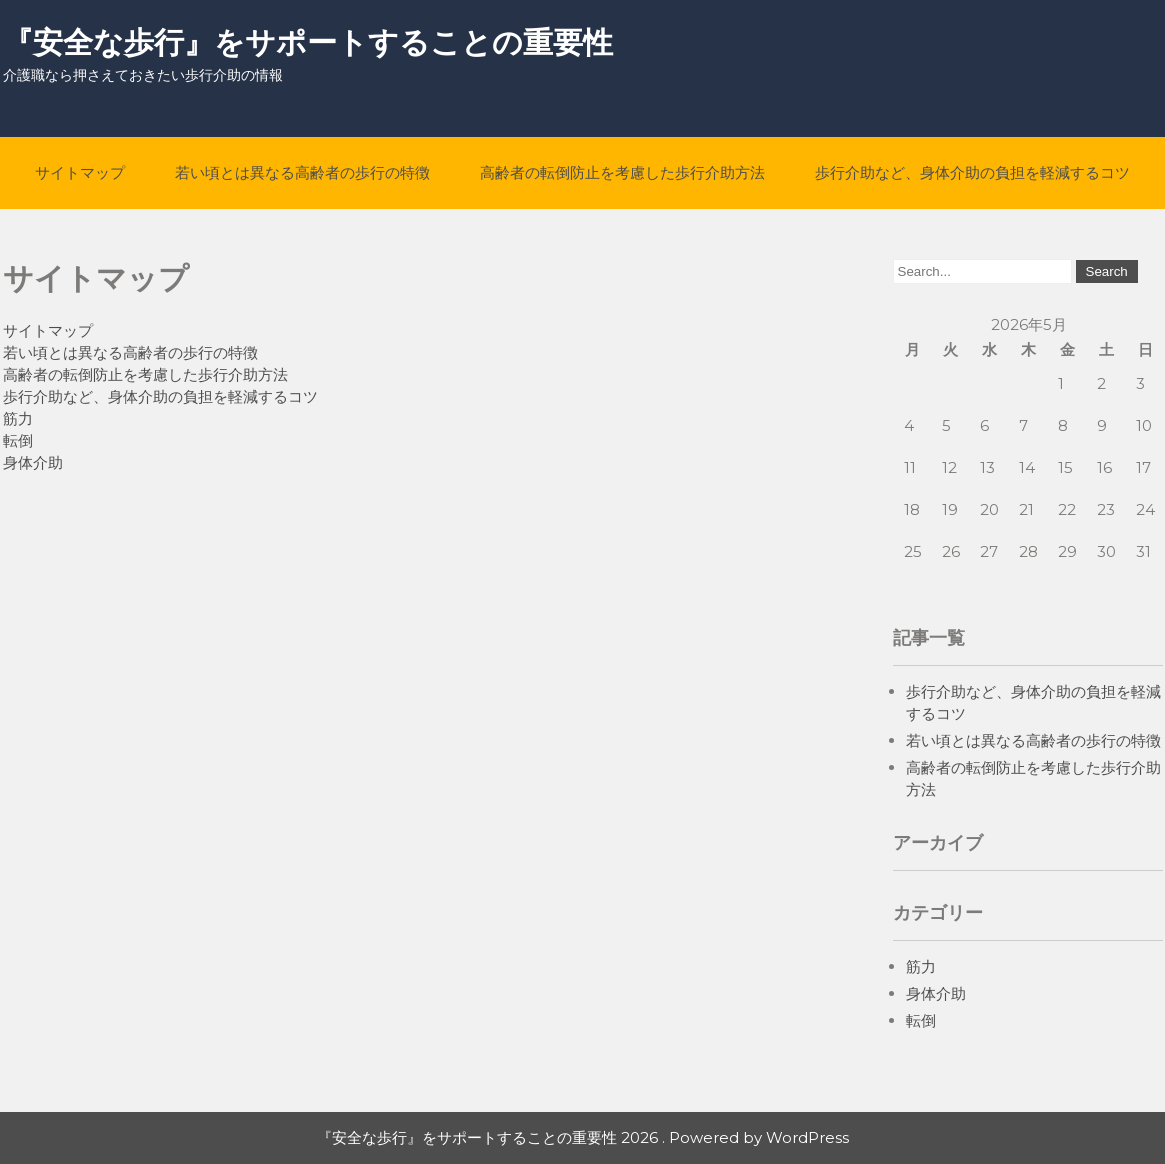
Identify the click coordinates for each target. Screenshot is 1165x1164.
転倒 (18, 440)
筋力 (18, 418)
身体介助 (33, 462)
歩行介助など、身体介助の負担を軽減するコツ (972, 172)
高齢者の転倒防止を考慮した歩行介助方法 (622, 172)
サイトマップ (80, 172)
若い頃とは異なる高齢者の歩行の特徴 (302, 172)
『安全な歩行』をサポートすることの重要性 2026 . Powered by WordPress (583, 1137)
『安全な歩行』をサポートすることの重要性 (308, 42)
